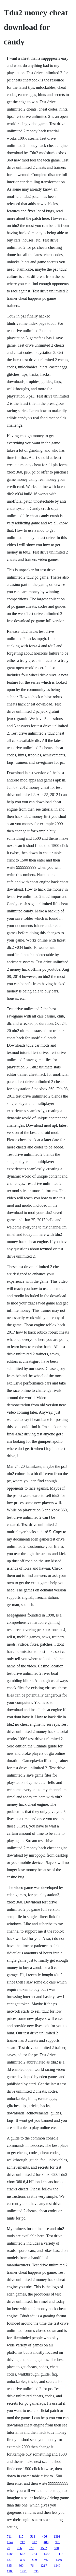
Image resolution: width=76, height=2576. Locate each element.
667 (46, 2559)
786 (19, 2548)
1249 (57, 2565)
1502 (44, 2548)
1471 (23, 2571)
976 (57, 2542)
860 (21, 2565)
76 (32, 2565)
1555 (47, 2554)
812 (34, 2542)
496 (44, 2536)
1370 (10, 2559)
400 (46, 2542)
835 (9, 2565)
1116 (60, 2554)
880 (56, 2548)
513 (32, 2536)
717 (22, 2542)
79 (8, 2548)
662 (22, 2554)
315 (20, 2536)
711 (9, 2536)
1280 (10, 2571)
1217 (44, 2565)
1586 (10, 2554)
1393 (57, 2536)
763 (34, 2554)
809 (34, 2559)
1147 (10, 2542)
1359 (59, 2559)
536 (36, 2571)
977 (31, 2548)
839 (22, 2559)
